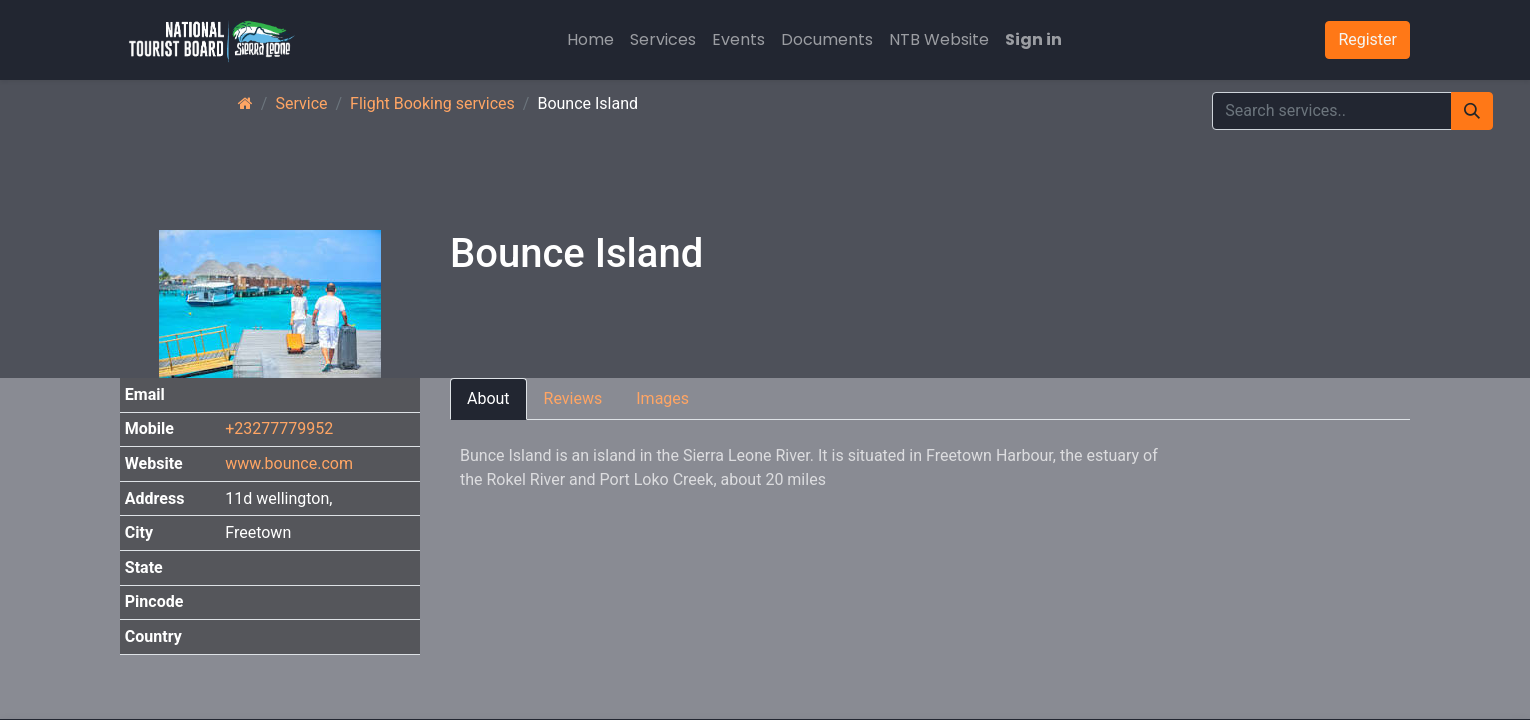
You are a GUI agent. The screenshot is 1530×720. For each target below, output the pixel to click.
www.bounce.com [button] (289, 463)
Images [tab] (662, 398)
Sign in (1033, 39)
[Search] (1472, 111)
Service (301, 103)
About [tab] (488, 398)
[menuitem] (590, 40)
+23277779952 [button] (279, 428)
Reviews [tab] (573, 398)
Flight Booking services (432, 103)
